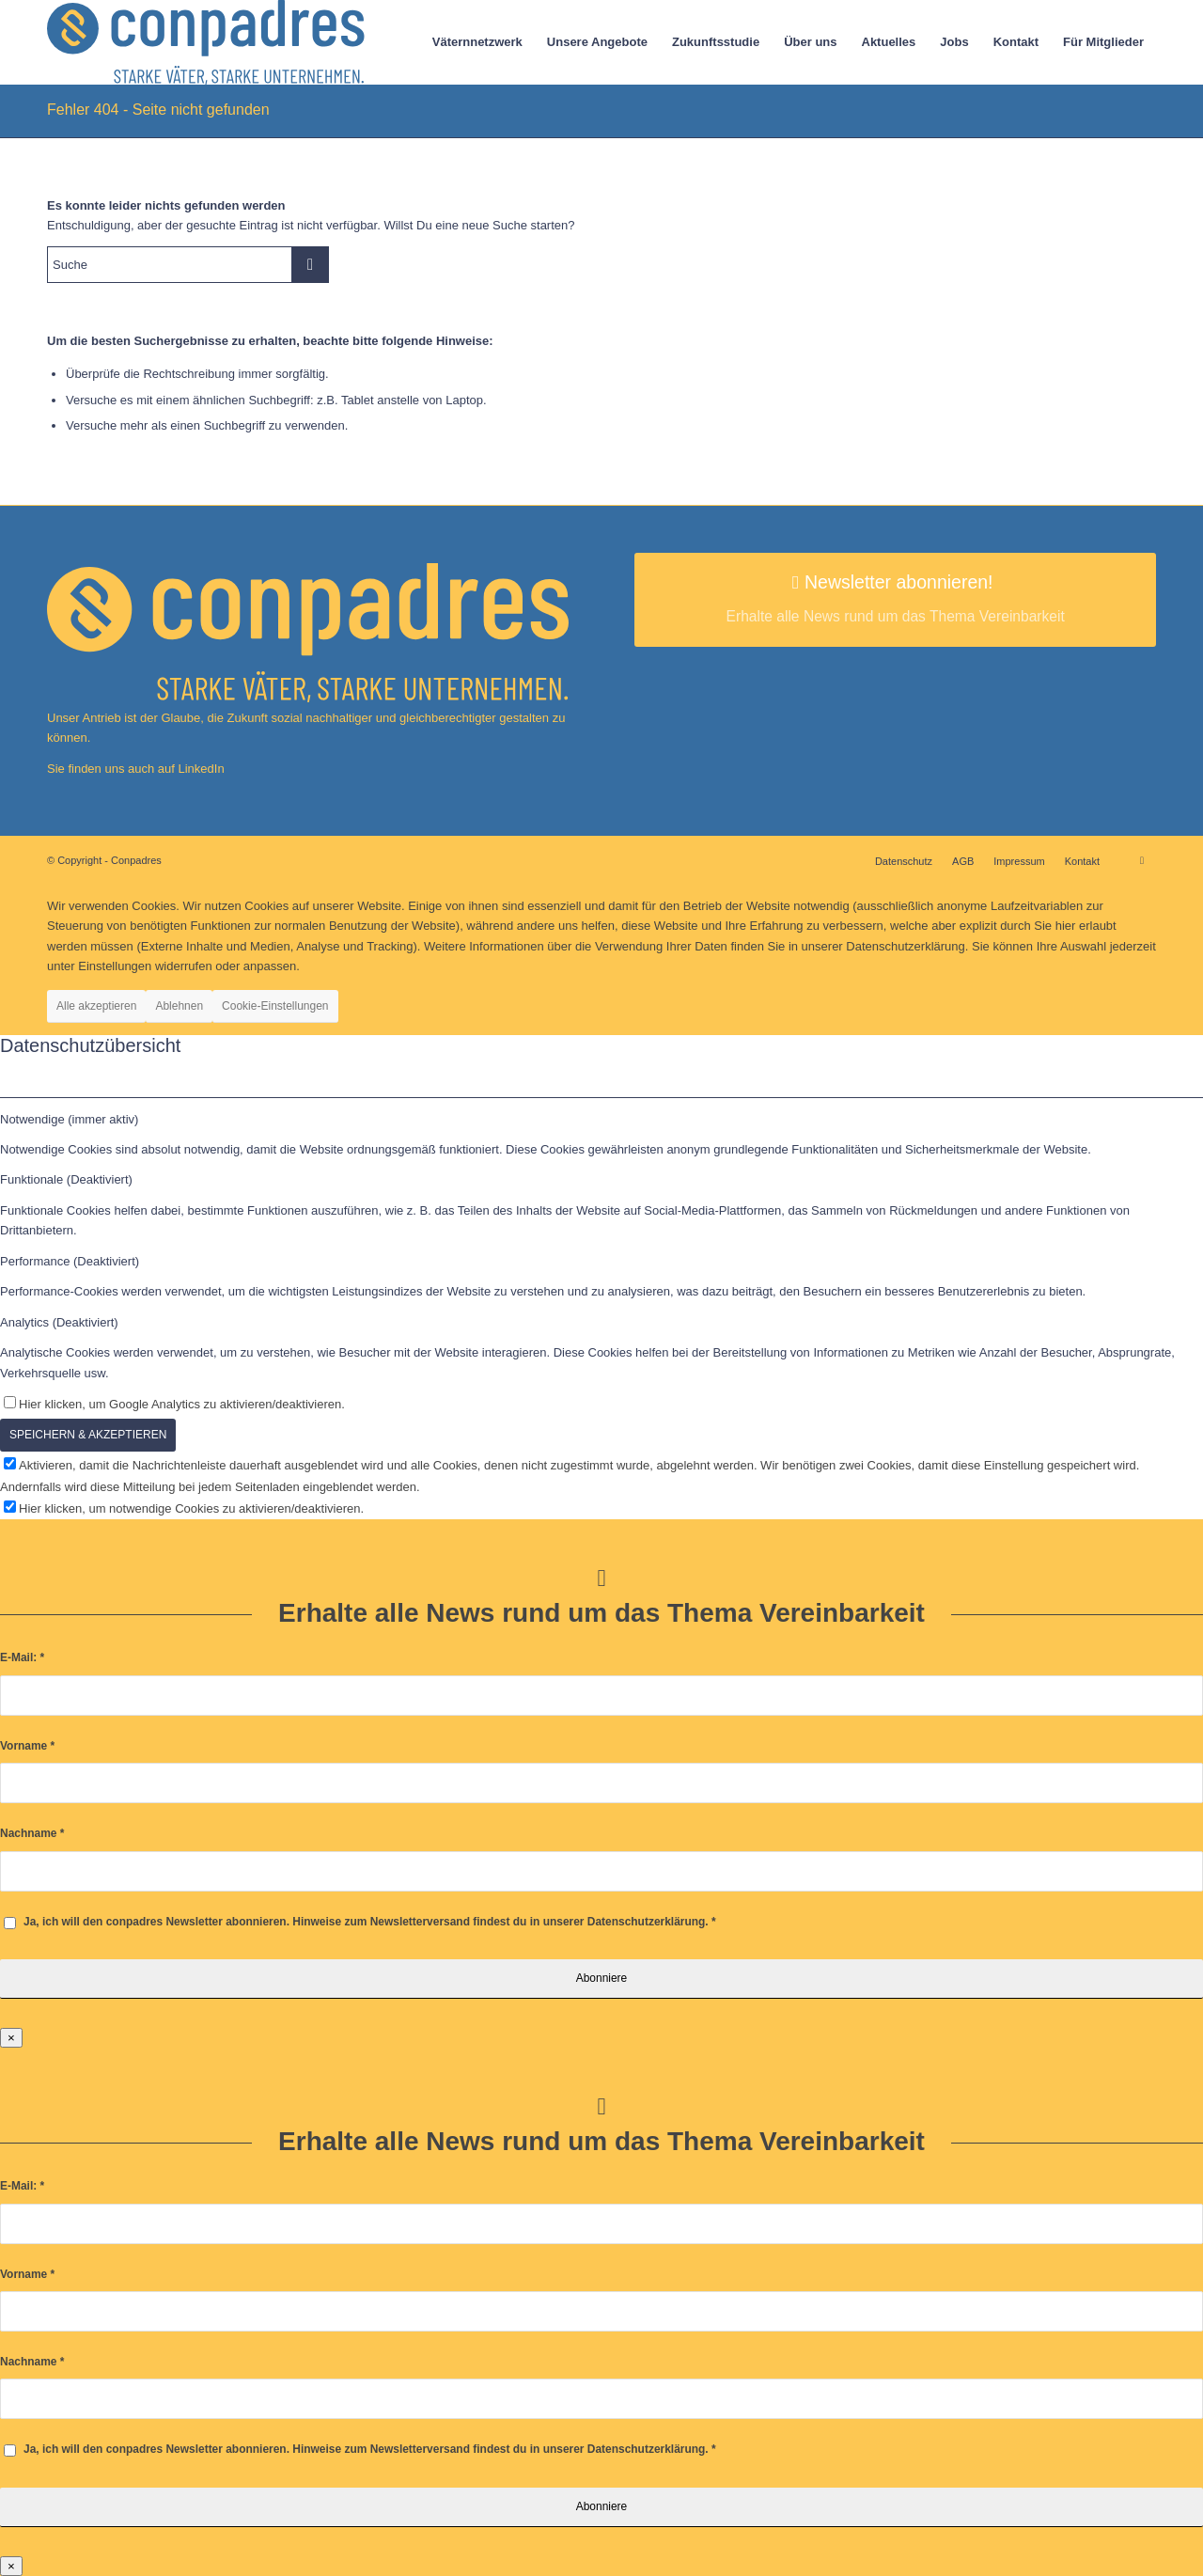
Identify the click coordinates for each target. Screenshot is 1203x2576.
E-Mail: (22, 1657)
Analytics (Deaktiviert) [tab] (59, 1322)
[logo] (206, 42)
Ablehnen (179, 1006)
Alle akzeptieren (96, 1006)
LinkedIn (200, 769)
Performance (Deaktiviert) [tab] (69, 1261)
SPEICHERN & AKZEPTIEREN (87, 1434)
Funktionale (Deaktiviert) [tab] (66, 1179)
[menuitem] (477, 42)
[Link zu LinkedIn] (1142, 860)
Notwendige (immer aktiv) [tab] (69, 1119)
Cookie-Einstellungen (275, 1006)
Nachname (32, 1833)
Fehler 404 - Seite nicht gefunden (158, 110)
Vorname (27, 1745)
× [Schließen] (11, 2038)
